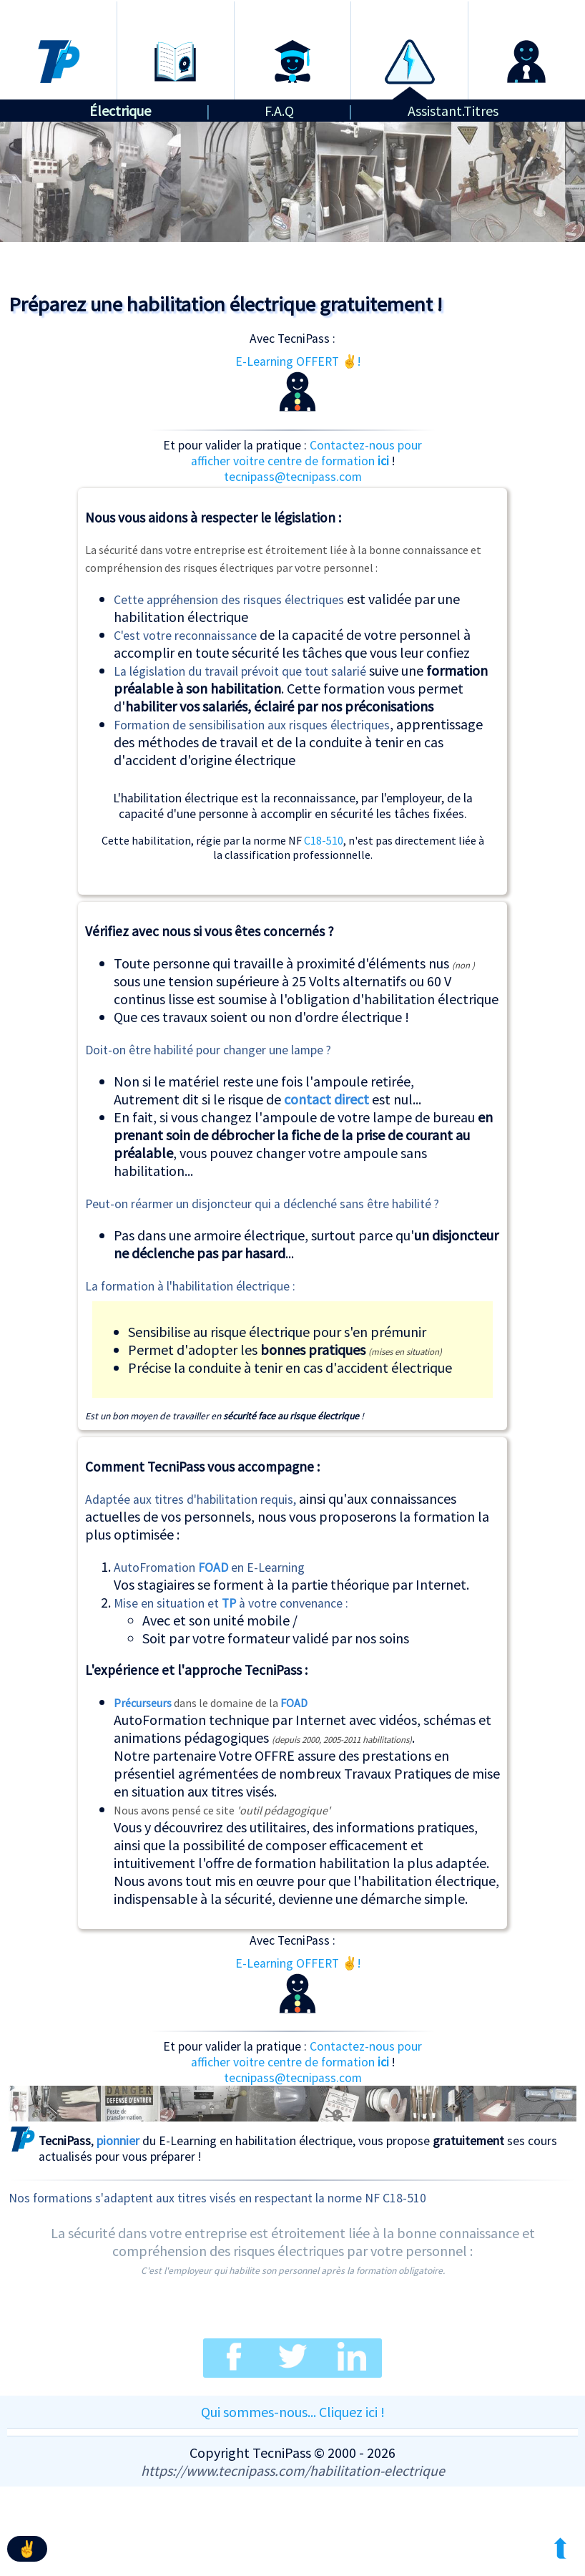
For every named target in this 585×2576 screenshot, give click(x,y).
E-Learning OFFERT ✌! (297, 383)
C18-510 (323, 840)
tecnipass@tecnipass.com (293, 477)
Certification (292, 13)
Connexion (527, 13)
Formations (175, 13)
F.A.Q (279, 111)
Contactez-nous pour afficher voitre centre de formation (307, 453)
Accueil (58, 13)
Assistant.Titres (453, 111)
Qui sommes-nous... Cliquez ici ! (293, 2412)
